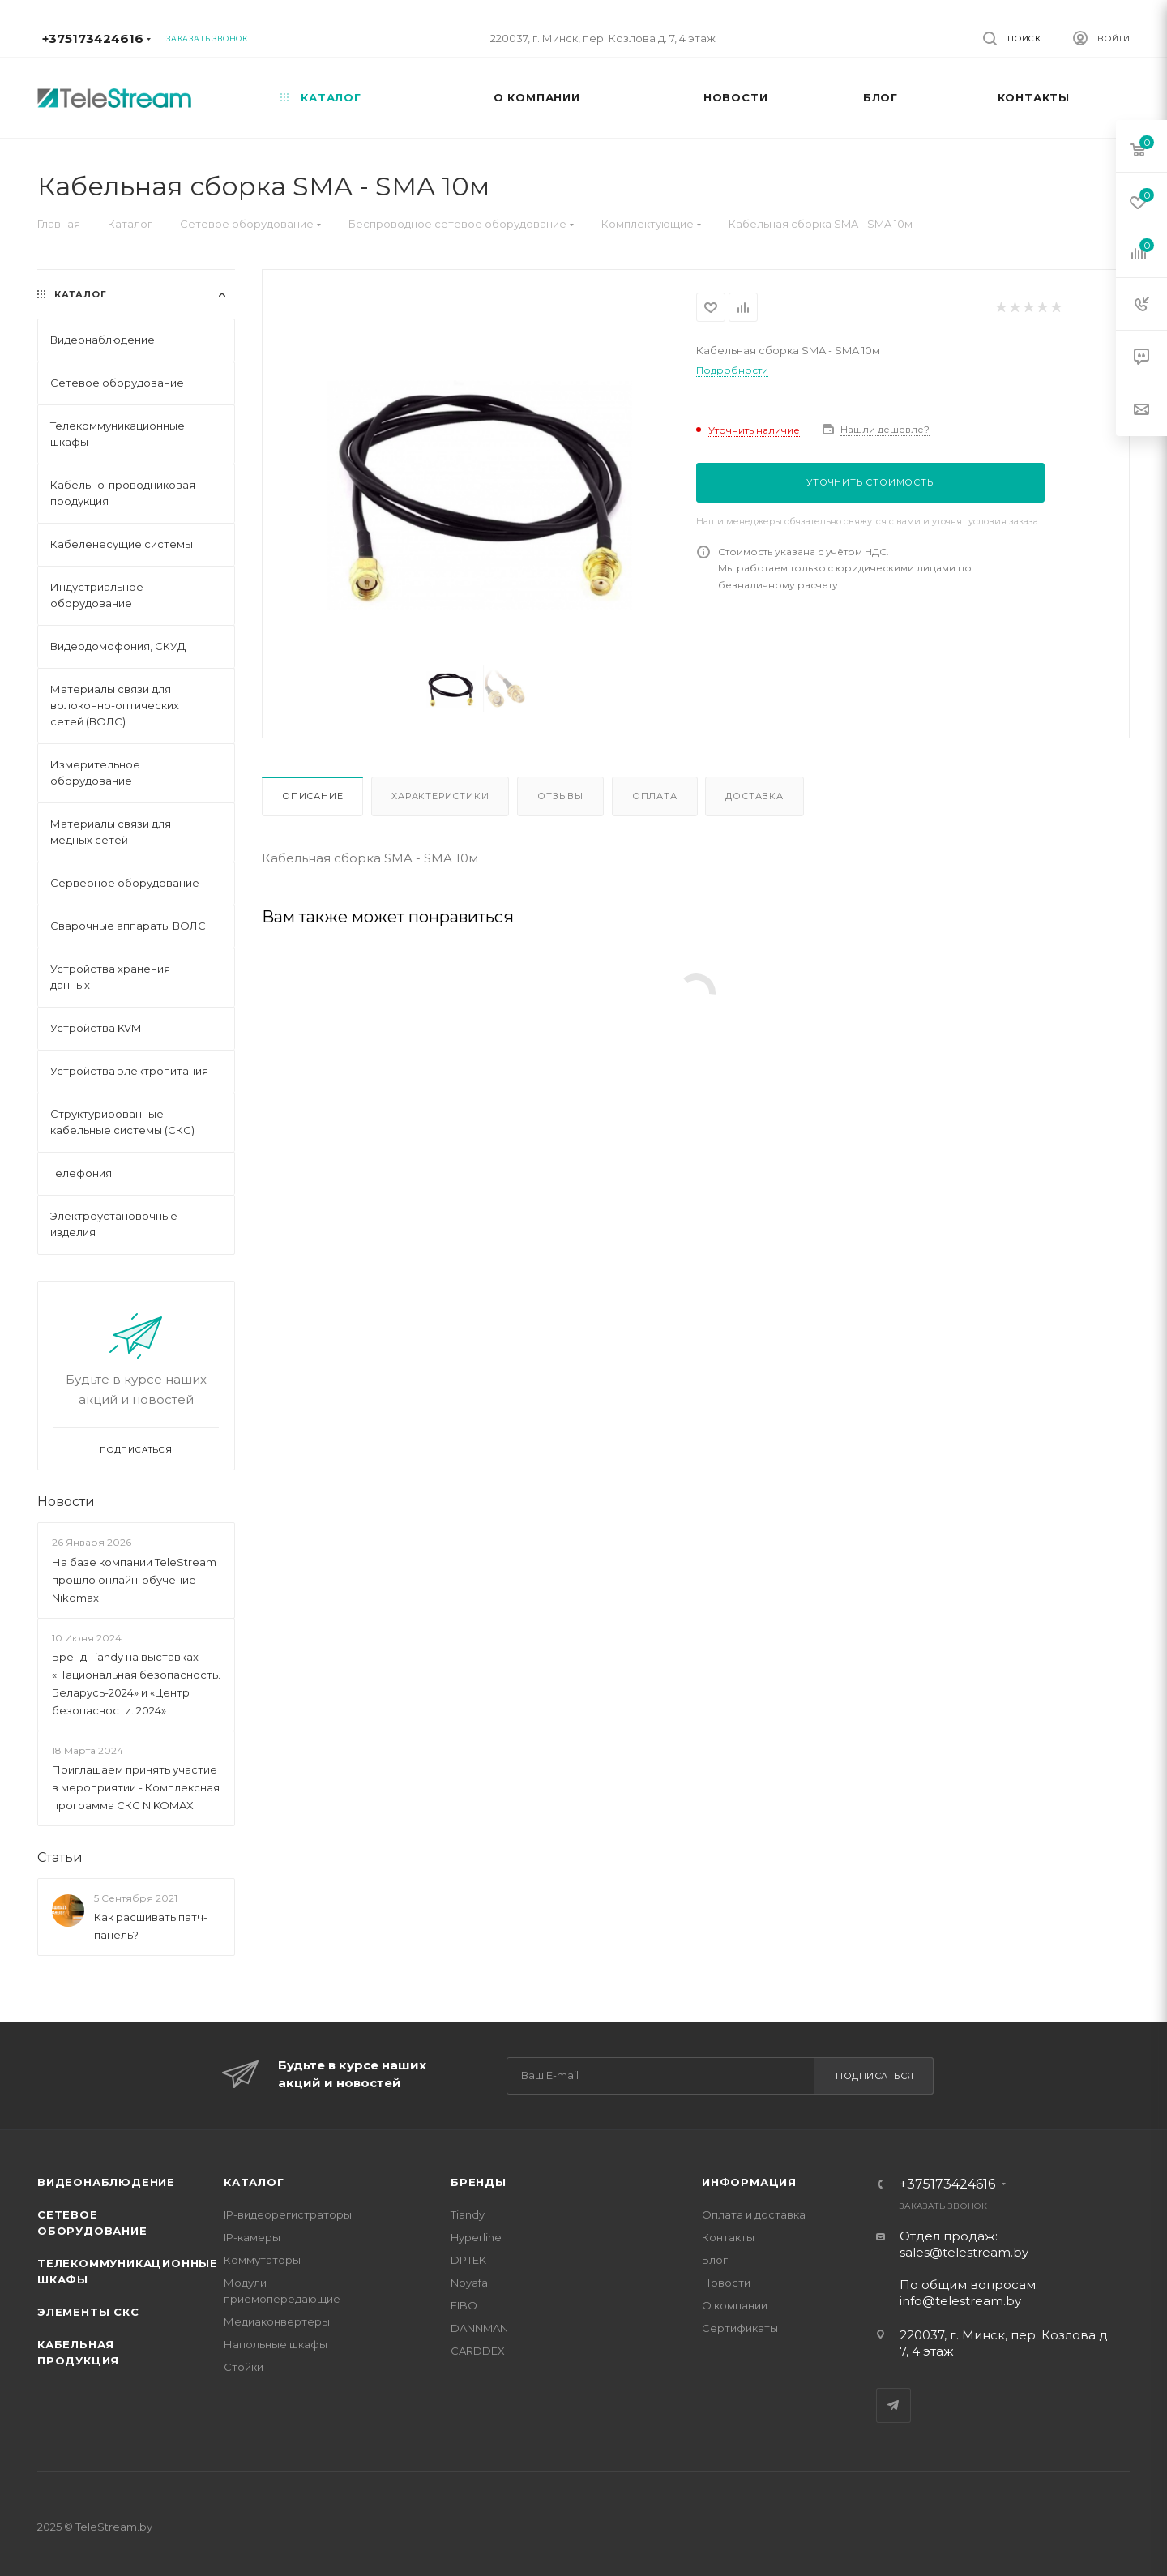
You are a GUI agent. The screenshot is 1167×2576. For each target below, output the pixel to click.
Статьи (60, 1857)
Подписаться (875, 2076)
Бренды (479, 2182)
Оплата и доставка (754, 2214)
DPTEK (468, 2259)
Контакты (728, 2237)
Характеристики (440, 796)
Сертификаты (740, 2327)
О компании (734, 2305)
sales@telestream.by (964, 2252)
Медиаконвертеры (277, 2321)
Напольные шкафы (275, 2344)
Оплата (655, 796)
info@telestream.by (960, 2301)
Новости (66, 1501)
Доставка (754, 796)
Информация (749, 2182)
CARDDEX (478, 2350)
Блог (715, 2259)
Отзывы (560, 796)
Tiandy (468, 2214)
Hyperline (476, 2237)
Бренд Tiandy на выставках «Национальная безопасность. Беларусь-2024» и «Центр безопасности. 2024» (136, 1683)
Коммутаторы (262, 2259)
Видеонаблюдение (106, 2182)
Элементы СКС (88, 2311)
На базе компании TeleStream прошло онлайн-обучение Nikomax (134, 1579)
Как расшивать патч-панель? (150, 1926)
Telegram (893, 2405)
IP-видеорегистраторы (288, 2214)
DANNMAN (479, 2327)
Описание (312, 796)
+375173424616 (92, 38)
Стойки (243, 2366)
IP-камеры (252, 2237)
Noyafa (469, 2282)
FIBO (464, 2305)
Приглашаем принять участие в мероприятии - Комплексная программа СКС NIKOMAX (136, 1787)
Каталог (254, 2182)
